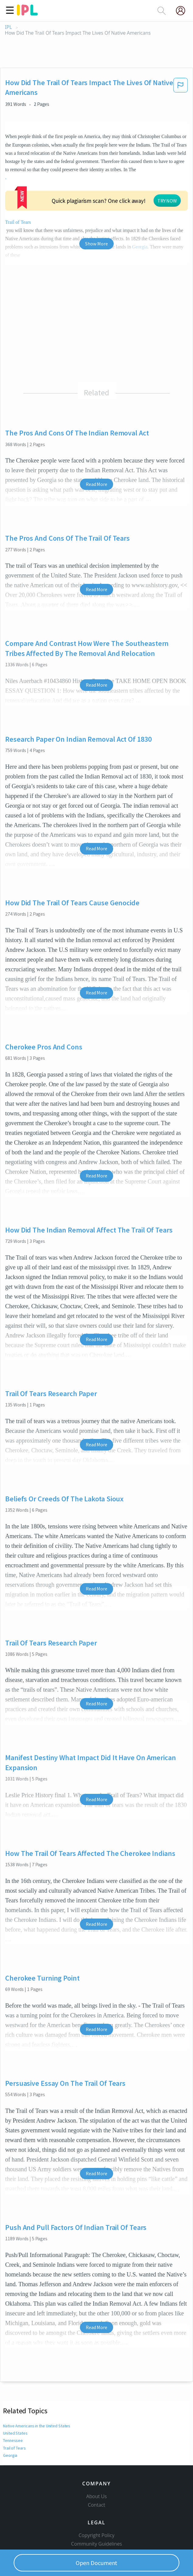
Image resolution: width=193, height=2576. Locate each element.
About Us (96, 2475)
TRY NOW (99, 187)
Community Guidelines (96, 2522)
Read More (96, 463)
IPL (8, 27)
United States (15, 2412)
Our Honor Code (96, 2531)
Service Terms (96, 2548)
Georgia (10, 2434)
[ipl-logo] (27, 13)
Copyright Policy (97, 2514)
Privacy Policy (96, 2539)
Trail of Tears (14, 2427)
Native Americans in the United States (36, 2405)
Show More (96, 223)
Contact (96, 2484)
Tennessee (12, 2419)
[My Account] (183, 11)
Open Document (96, 2563)
